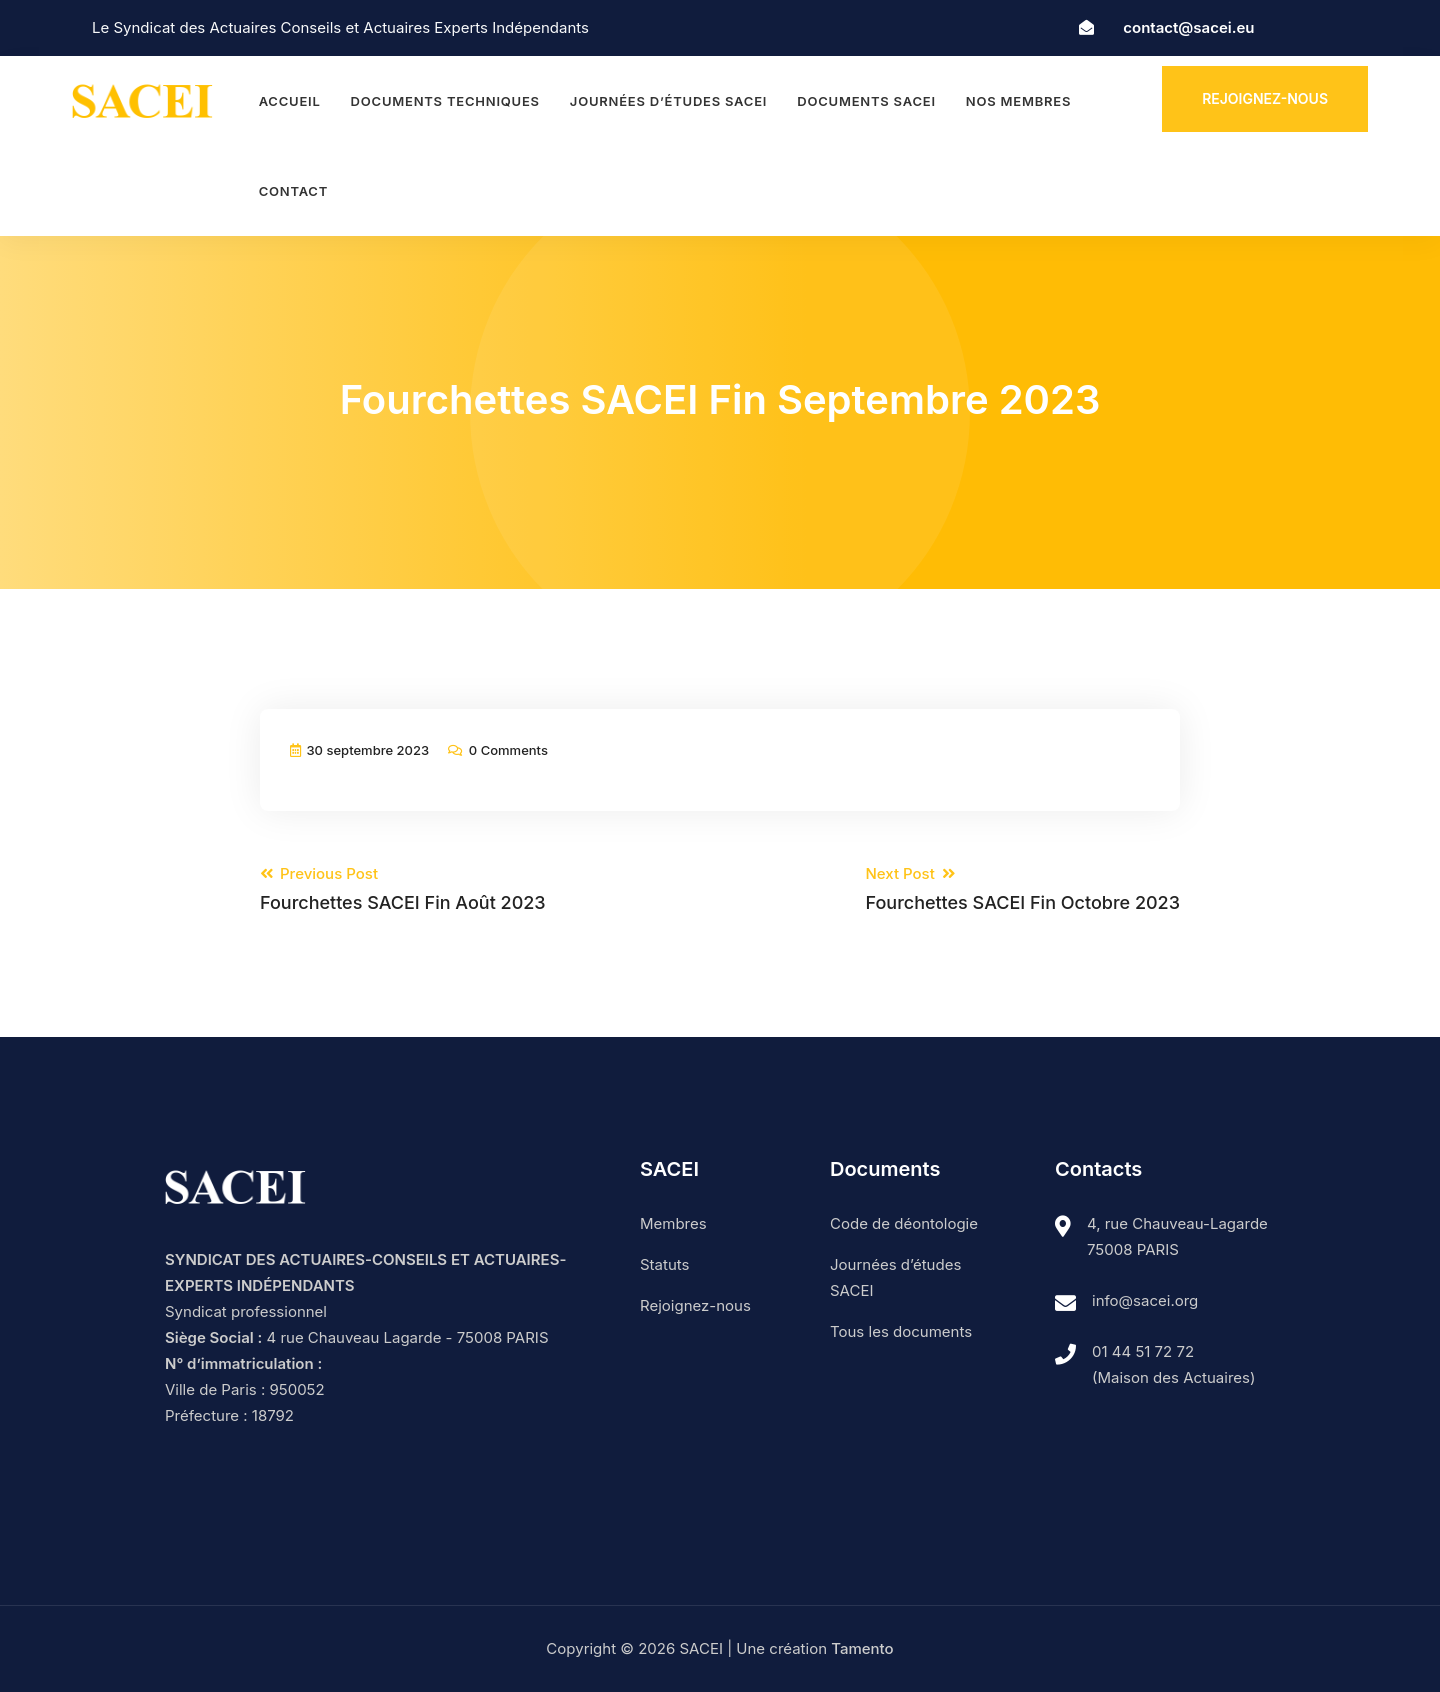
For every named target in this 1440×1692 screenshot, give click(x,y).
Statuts (664, 1264)
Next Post (1022, 889)
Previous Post (403, 889)
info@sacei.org (1145, 1300)
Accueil (290, 101)
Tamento (862, 1648)
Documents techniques (445, 101)
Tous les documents (901, 1331)
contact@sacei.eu (1188, 27)
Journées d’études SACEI (668, 101)
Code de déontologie (904, 1223)
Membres (673, 1223)
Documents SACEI (866, 101)
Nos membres (1018, 101)
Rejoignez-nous (1265, 98)
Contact (293, 191)
